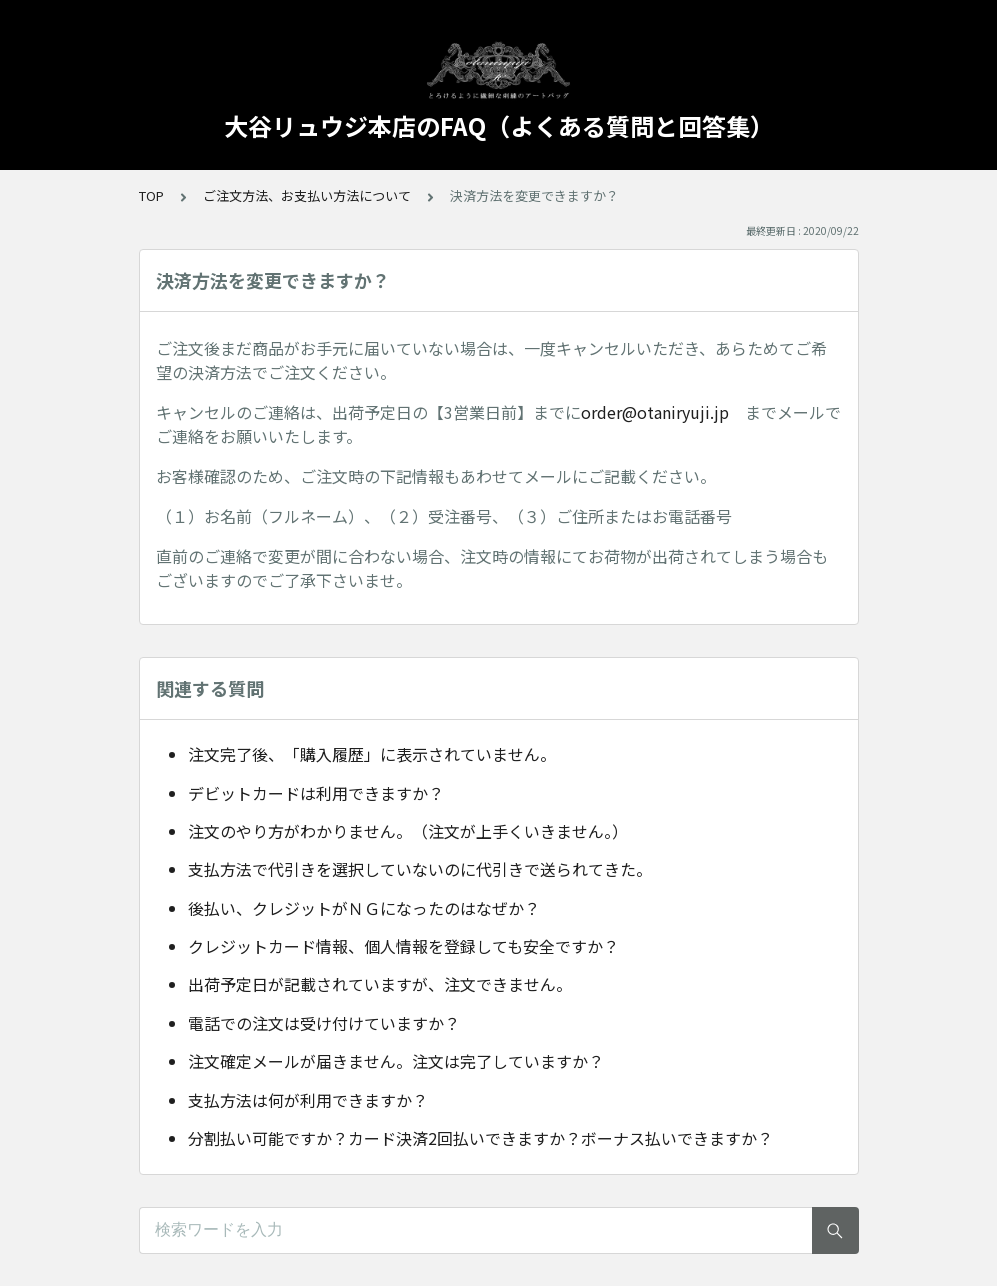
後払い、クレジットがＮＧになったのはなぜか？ (364, 908)
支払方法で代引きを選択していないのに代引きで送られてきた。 (420, 869)
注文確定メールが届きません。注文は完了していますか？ (396, 1061)
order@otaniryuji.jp (655, 412)
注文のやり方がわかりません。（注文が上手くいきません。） (408, 831)
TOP (151, 195)
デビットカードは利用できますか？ (316, 793)
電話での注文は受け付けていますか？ (324, 1023)
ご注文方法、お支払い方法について (307, 195)
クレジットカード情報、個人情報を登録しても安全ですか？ (403, 946)
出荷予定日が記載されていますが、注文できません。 (380, 984)
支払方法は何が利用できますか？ (308, 1100)
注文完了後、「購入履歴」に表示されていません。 (372, 754)
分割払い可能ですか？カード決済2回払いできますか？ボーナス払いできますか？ (480, 1138)
